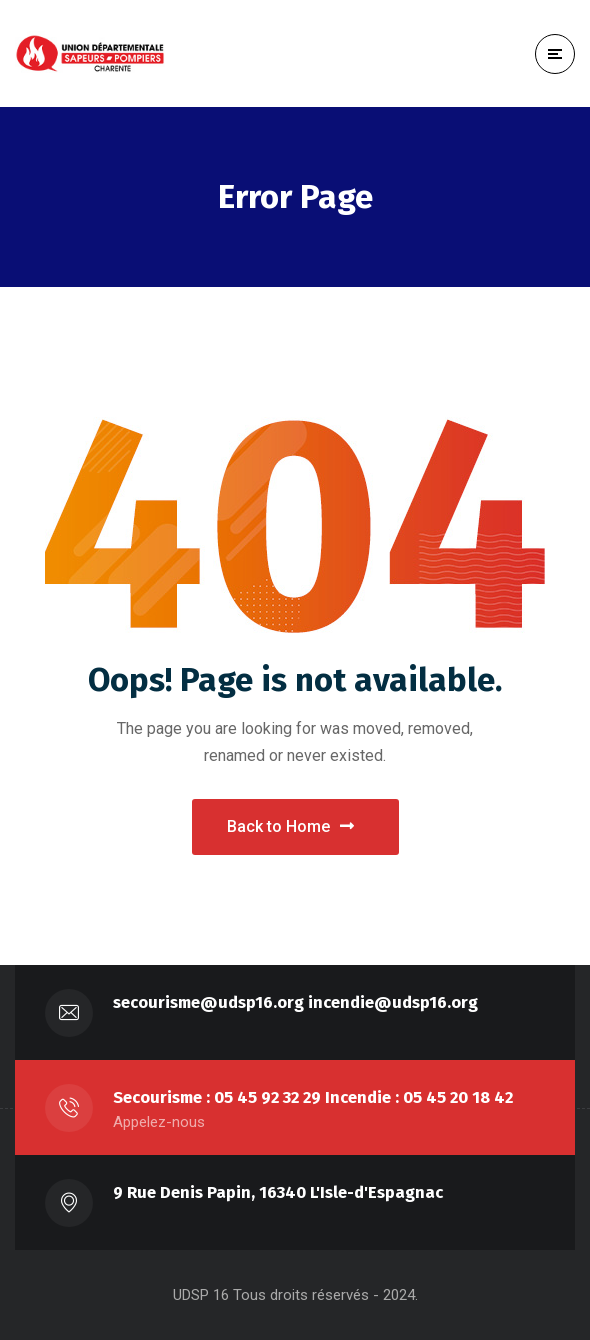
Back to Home (290, 826)
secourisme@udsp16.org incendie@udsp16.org (295, 1002)
